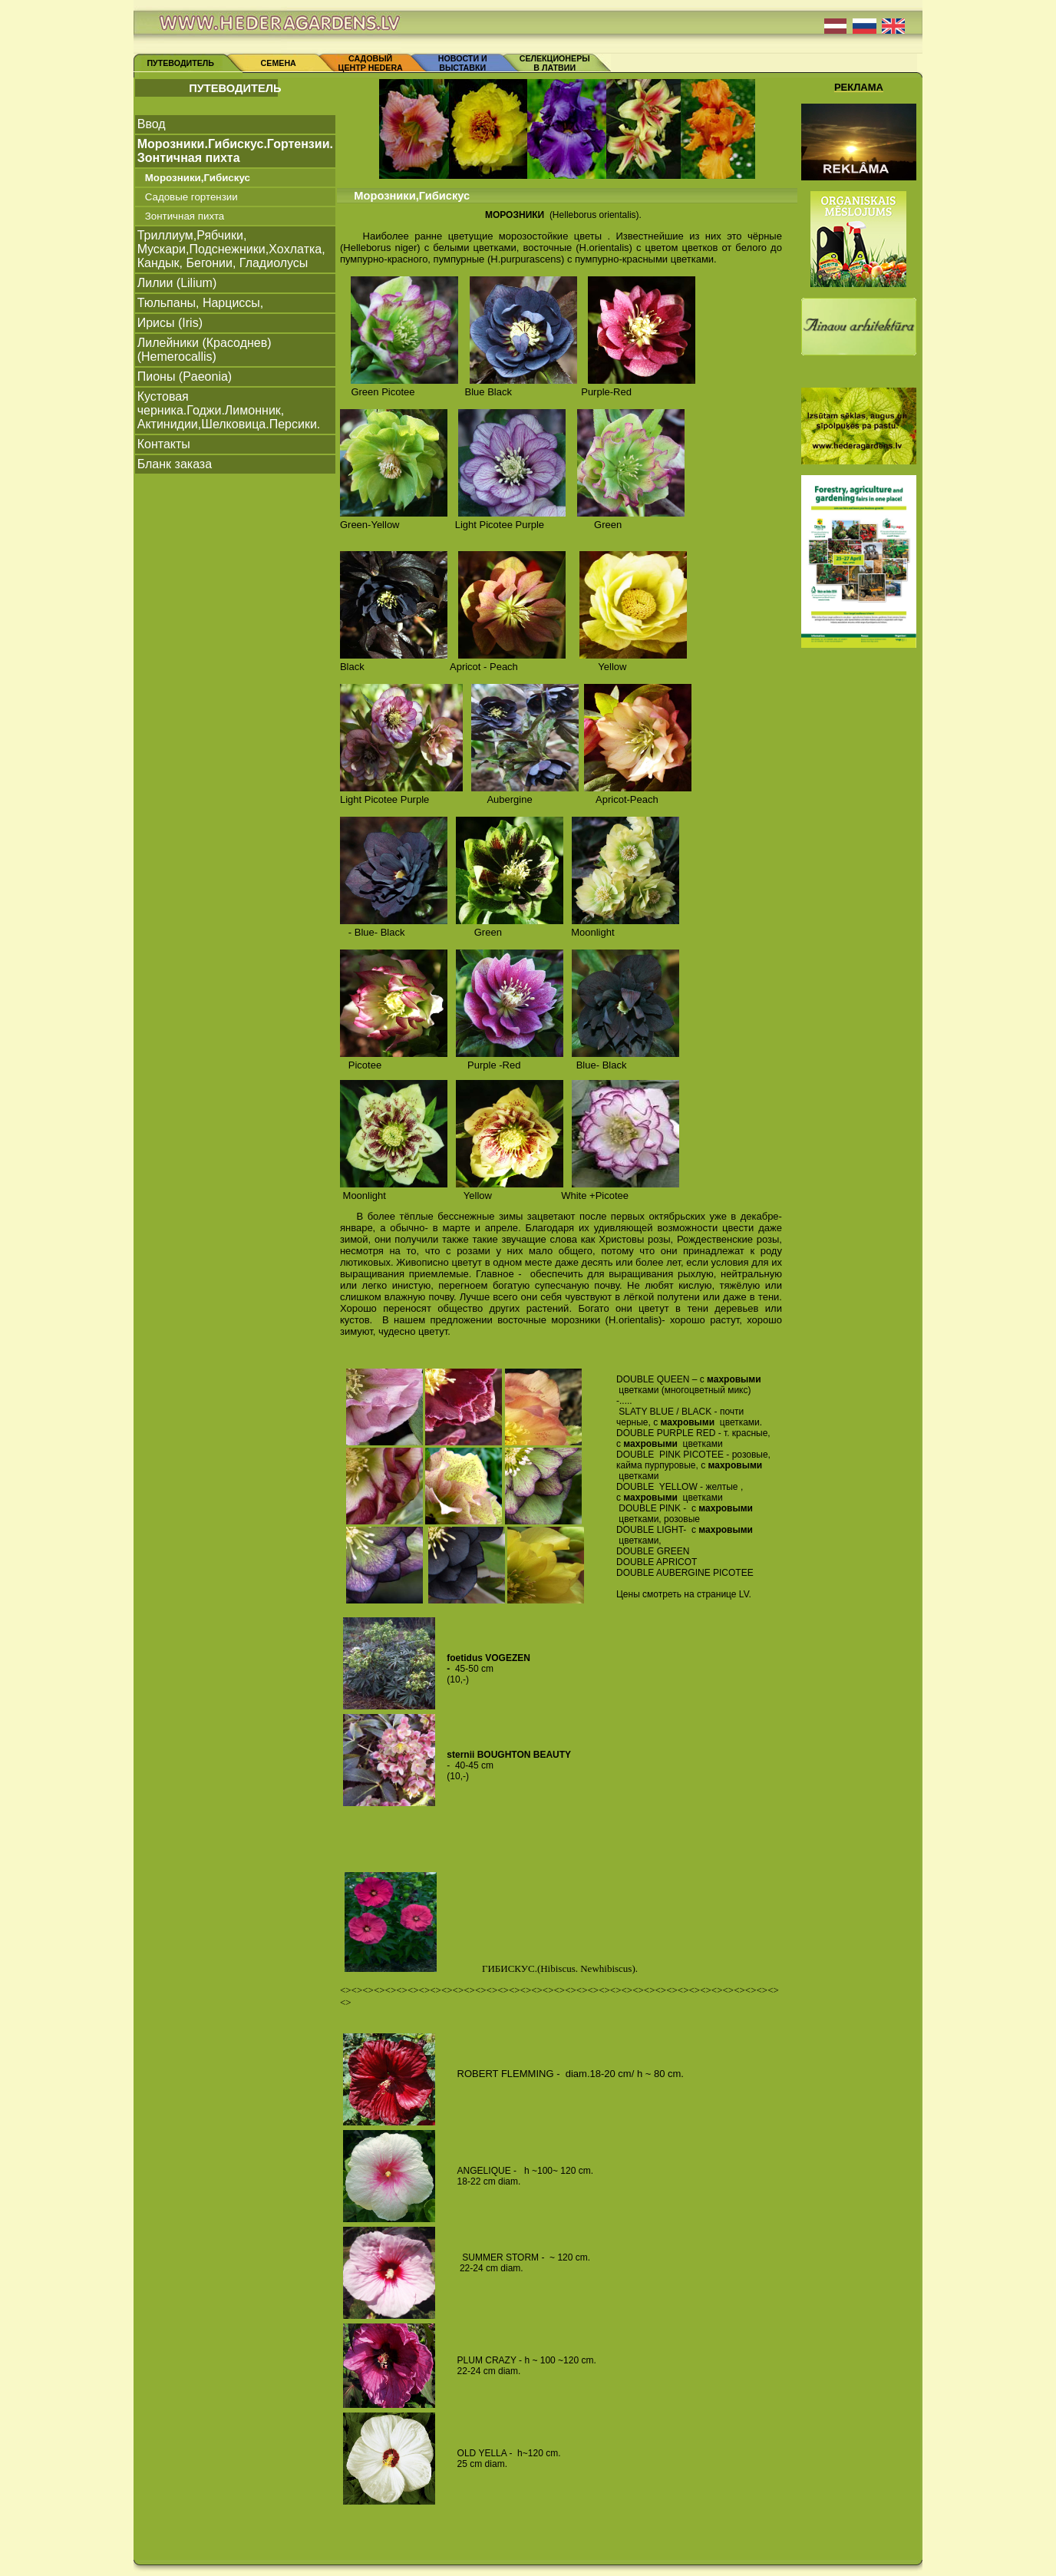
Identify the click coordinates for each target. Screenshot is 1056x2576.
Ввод (151, 123)
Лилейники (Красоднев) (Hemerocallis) (204, 349)
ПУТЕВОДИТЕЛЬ (180, 63)
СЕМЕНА (278, 63)
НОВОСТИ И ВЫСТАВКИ (462, 63)
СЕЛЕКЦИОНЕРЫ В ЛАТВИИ (555, 63)
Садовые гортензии (191, 197)
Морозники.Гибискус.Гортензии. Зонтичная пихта (235, 150)
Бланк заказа (174, 464)
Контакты (163, 444)
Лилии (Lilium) (177, 282)
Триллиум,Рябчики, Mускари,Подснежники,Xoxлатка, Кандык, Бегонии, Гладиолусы (231, 249)
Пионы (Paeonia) (185, 376)
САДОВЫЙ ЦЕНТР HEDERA (370, 63)
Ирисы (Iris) (170, 322)
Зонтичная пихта (185, 216)
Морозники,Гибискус (197, 177)
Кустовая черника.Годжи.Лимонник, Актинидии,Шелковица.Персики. (229, 410)
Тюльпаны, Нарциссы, (200, 302)
